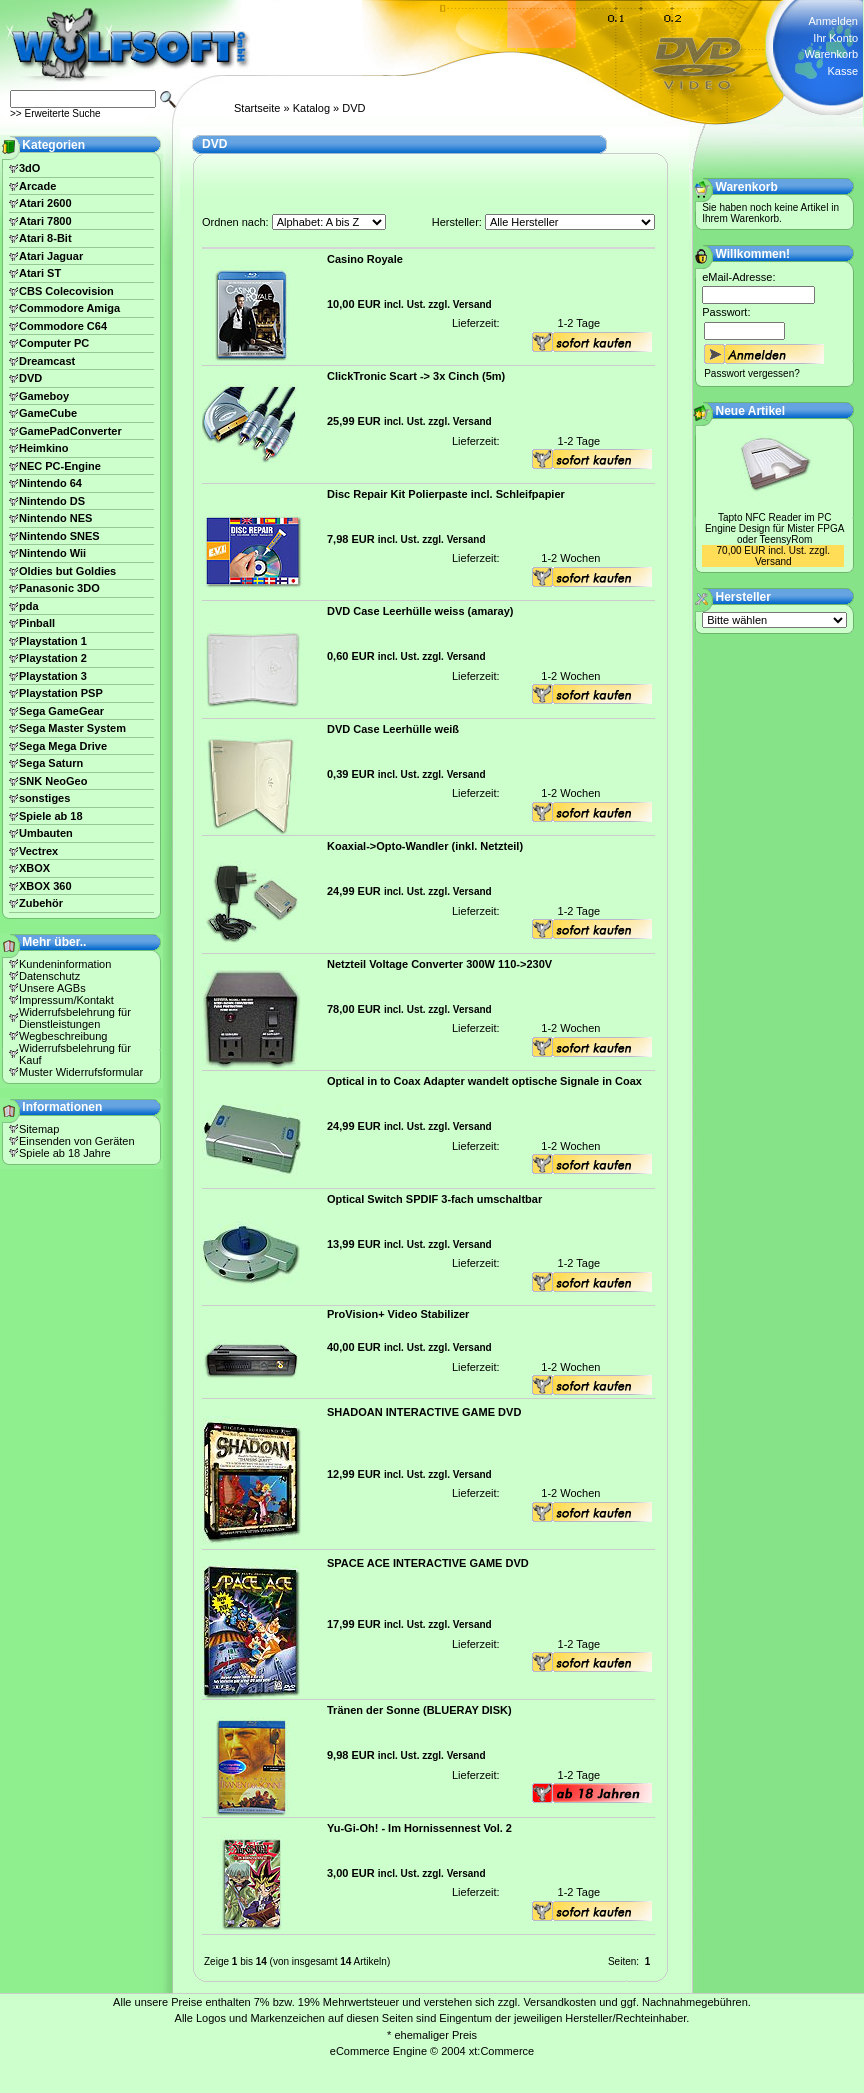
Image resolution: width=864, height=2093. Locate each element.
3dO (29, 168)
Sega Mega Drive (63, 746)
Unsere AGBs (52, 988)
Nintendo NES (55, 518)
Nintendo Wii (52, 553)
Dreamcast (47, 361)
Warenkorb (831, 54)
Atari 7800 (45, 221)
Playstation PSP (61, 693)
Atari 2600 (45, 203)
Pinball (37, 623)
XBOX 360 (45, 886)
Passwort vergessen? (752, 373)
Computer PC (54, 343)
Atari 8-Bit (45, 238)
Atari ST (40, 273)
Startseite (257, 108)
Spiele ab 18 (51, 816)
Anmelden (833, 21)
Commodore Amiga (69, 308)
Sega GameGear (61, 711)
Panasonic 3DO (59, 588)
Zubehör (41, 903)
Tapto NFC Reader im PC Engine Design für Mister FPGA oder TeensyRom (775, 528)
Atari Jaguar (51, 256)
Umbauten (46, 833)
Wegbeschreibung (63, 1036)
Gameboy (44, 396)
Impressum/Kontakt (66, 1000)
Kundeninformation (65, 964)
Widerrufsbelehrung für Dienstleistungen (75, 1018)
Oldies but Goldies (67, 571)
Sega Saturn (51, 763)
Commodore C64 (63, 326)
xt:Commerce (501, 2051)
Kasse (842, 71)
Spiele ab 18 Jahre (65, 1153)
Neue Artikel (751, 411)
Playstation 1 (53, 641)
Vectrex (38, 851)
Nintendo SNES (59, 536)
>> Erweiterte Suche (55, 113)
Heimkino (44, 448)
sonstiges (44, 798)
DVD (353, 108)
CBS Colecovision (66, 291)
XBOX (34, 868)
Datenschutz (49, 976)
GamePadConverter (70, 431)
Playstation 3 (53, 676)
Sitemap (39, 1129)
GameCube (48, 413)
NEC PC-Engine (60, 466)
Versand (472, 304)
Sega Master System (72, 728)
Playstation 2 (53, 658)
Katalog (311, 108)
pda (29, 606)
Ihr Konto (835, 38)
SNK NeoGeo (53, 781)
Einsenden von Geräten (77, 1141)
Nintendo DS (52, 501)
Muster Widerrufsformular (81, 1072)
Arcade (37, 186)
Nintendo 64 (50, 483)
